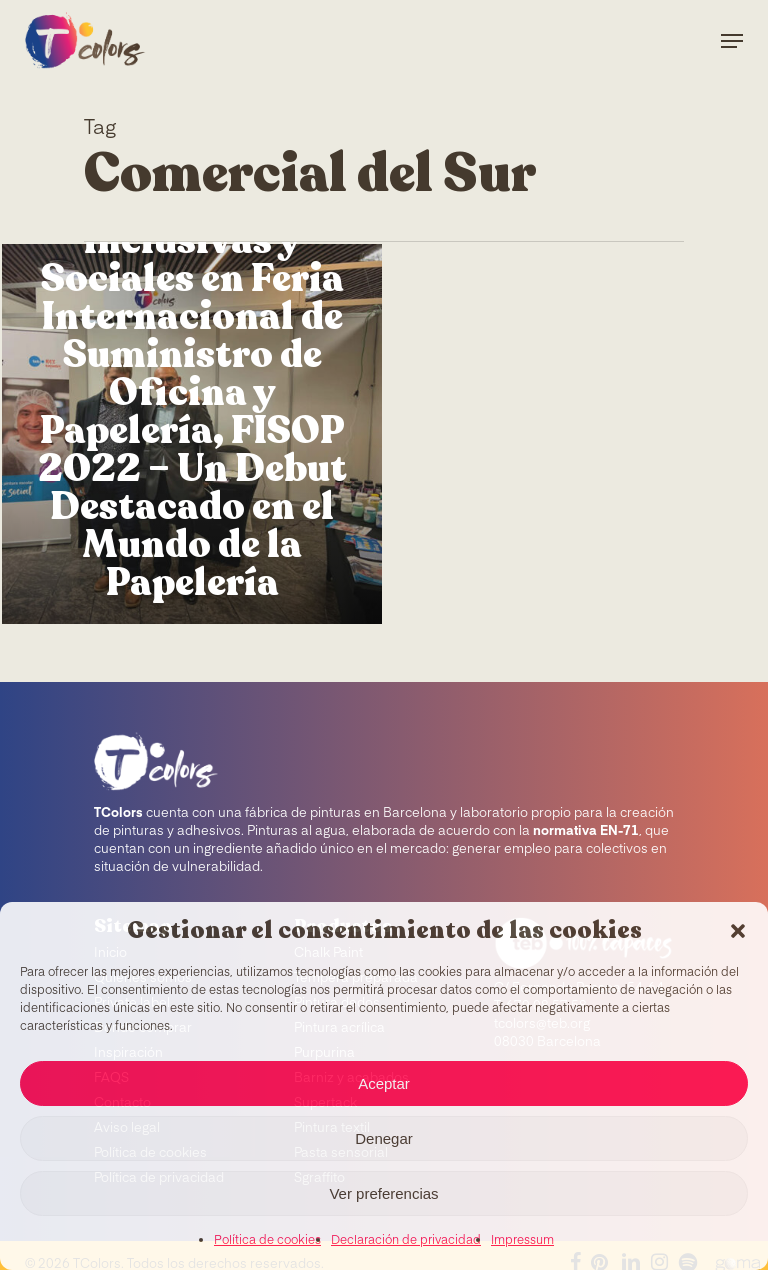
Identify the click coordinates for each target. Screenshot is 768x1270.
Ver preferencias (383, 1193)
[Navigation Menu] (732, 41)
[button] (738, 931)
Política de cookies (267, 1241)
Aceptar (384, 1083)
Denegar (384, 1138)
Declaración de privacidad (406, 1241)
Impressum (522, 1241)
